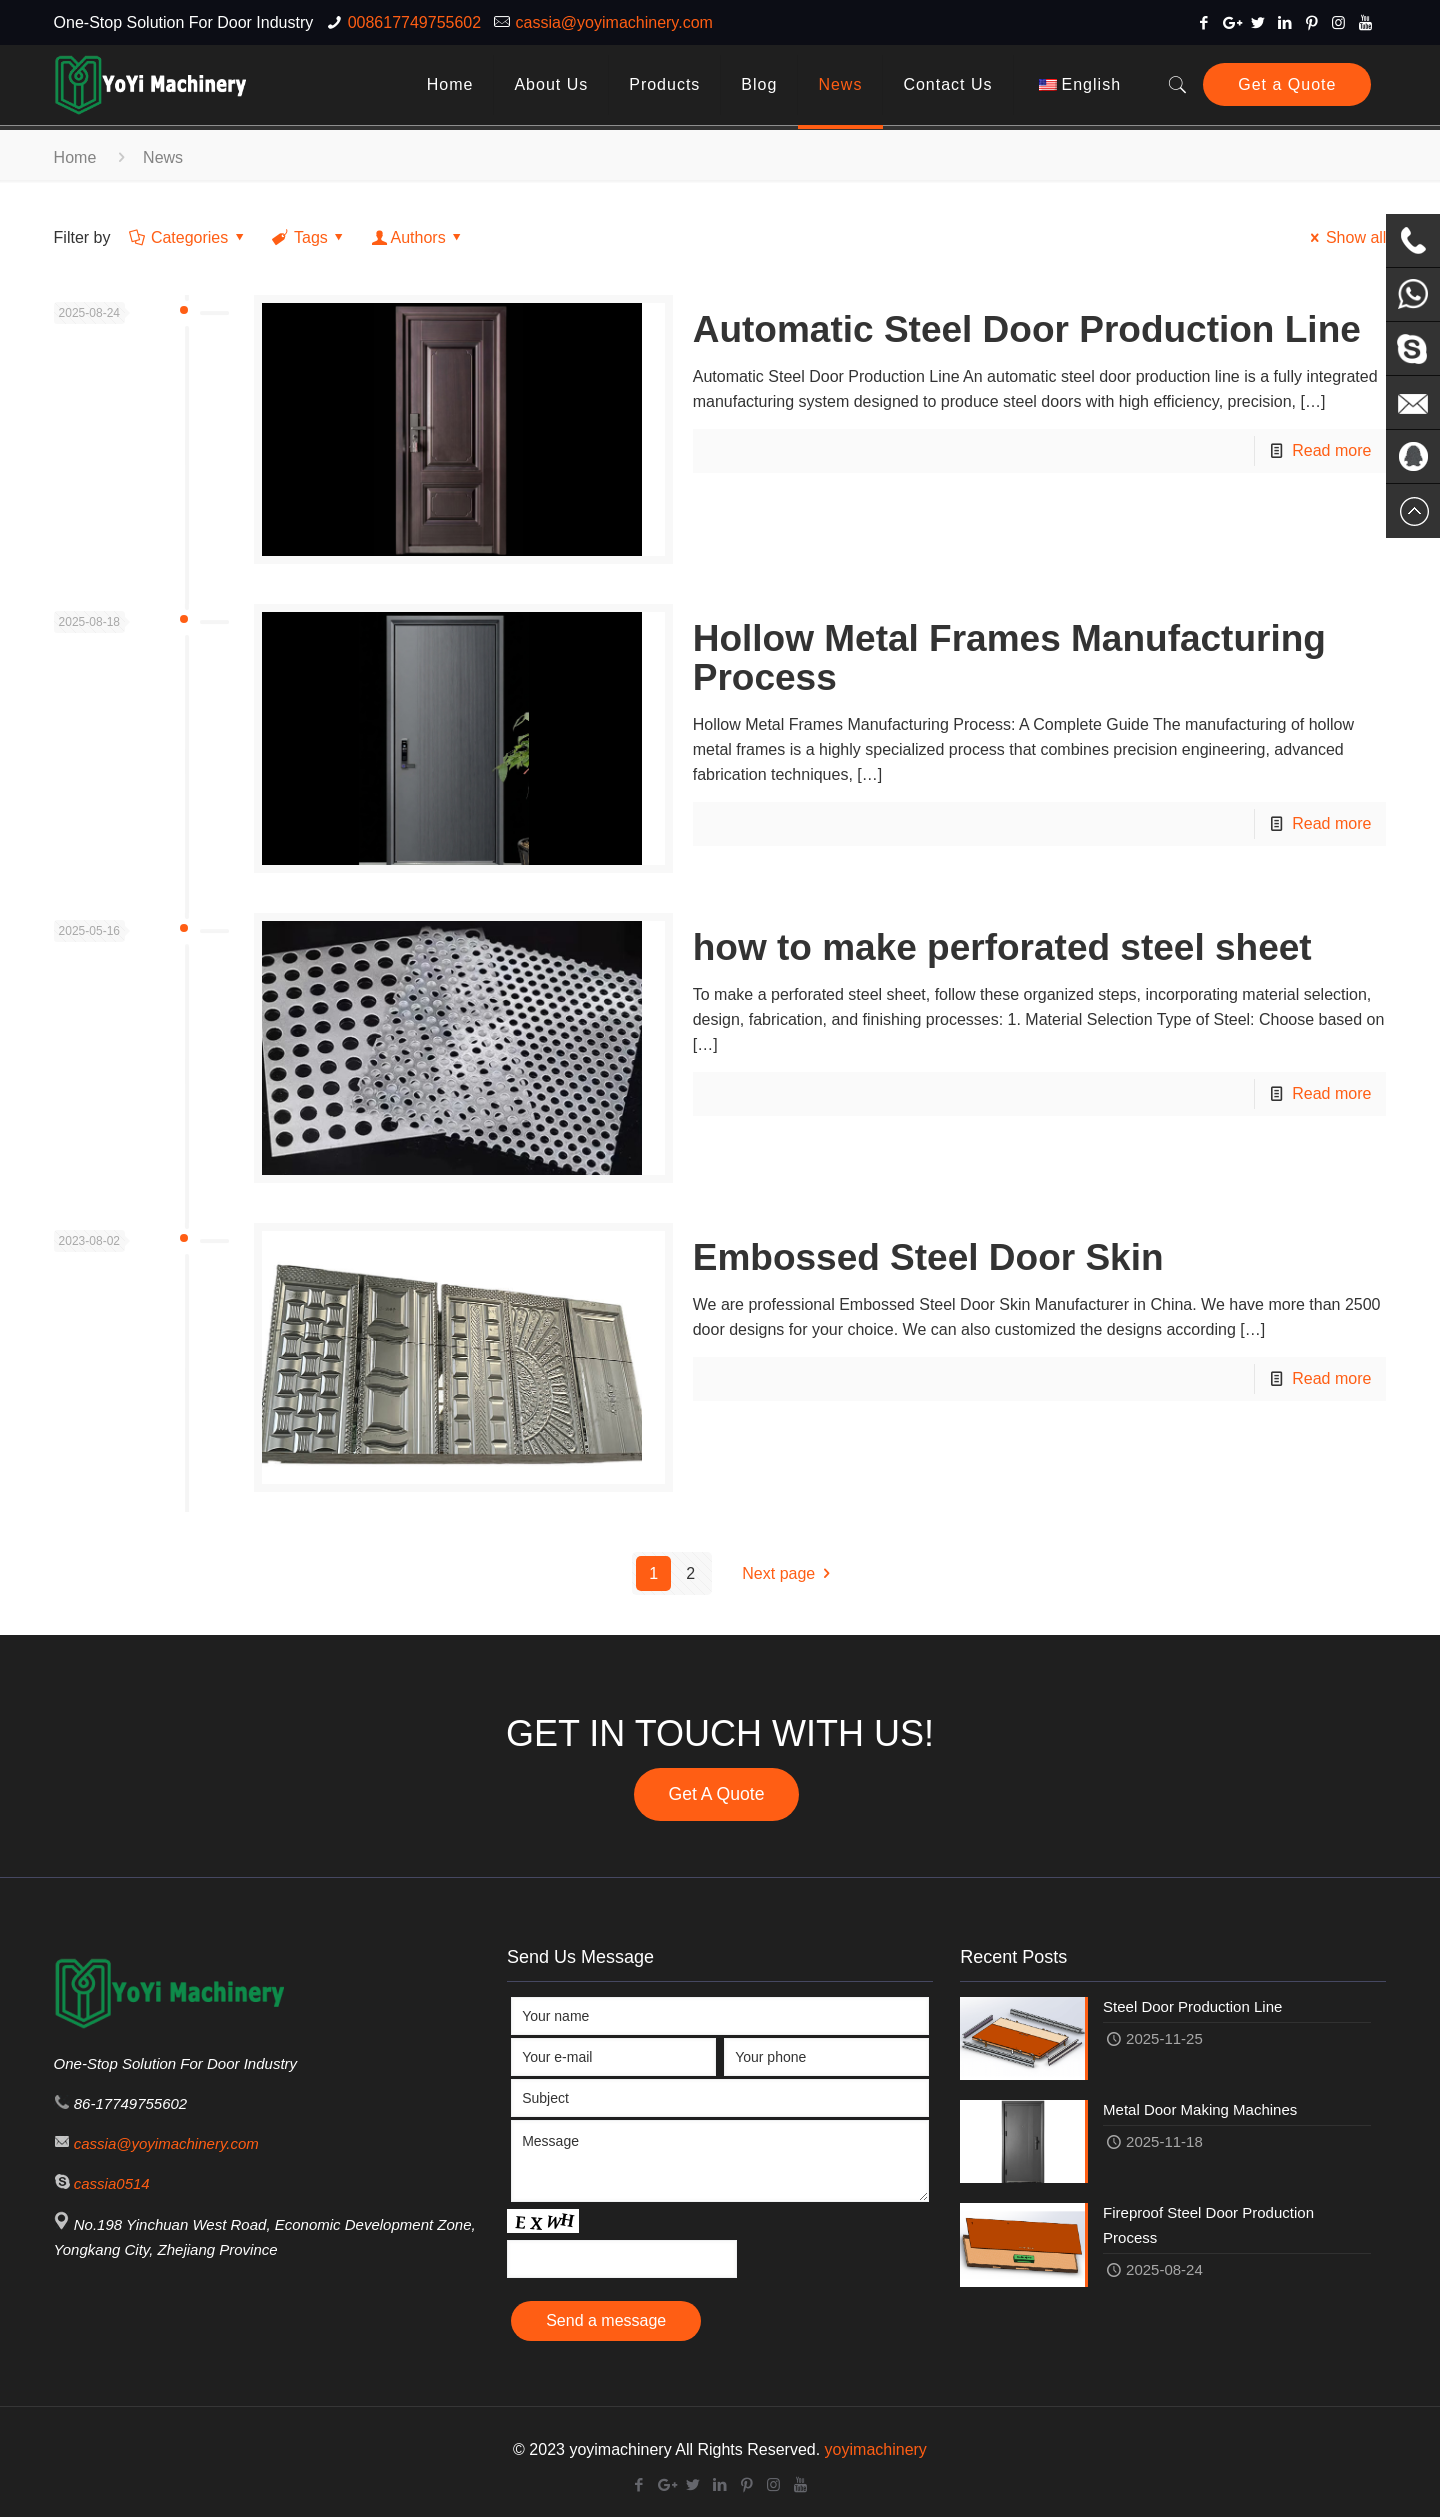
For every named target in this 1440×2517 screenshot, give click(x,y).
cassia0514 (112, 2183)
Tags (310, 237)
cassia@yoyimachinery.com (614, 22)
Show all (1345, 237)
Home (75, 157)
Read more (1331, 450)
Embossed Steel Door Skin (928, 1257)
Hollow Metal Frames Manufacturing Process (1009, 658)
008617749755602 (414, 22)
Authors (418, 237)
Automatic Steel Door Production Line (1027, 329)
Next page (789, 1573)
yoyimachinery (876, 2449)
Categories (188, 237)
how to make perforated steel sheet (1002, 947)
